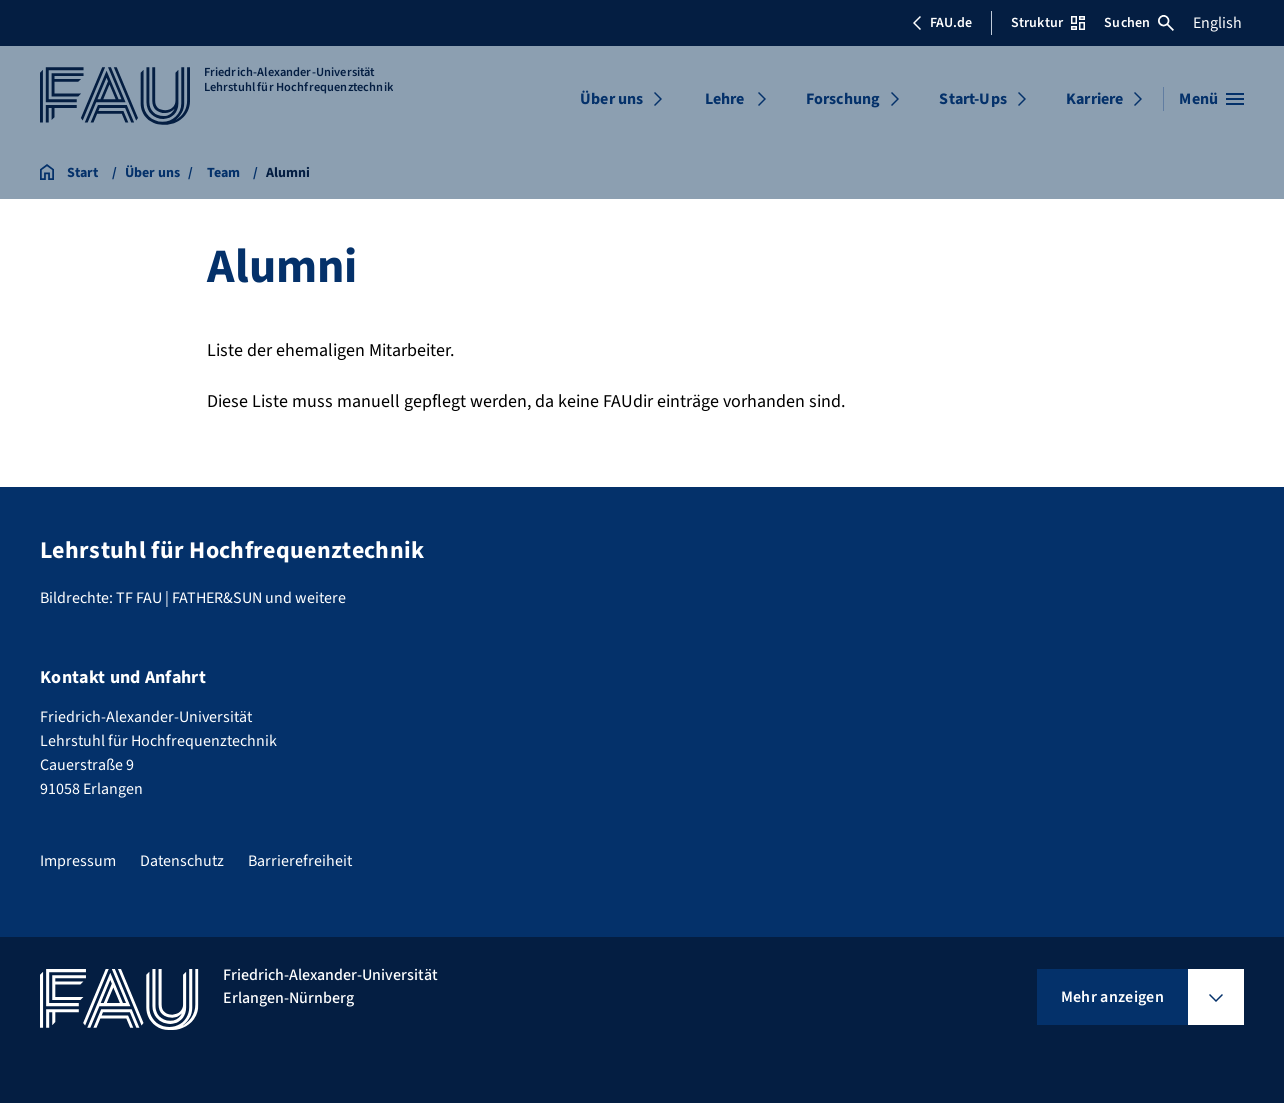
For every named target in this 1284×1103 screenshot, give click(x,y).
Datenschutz (182, 861)
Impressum (78, 861)
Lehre (725, 99)
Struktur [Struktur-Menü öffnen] (1048, 23)
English (1217, 23)
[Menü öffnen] (1211, 99)
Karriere (1094, 99)
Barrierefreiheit (300, 861)
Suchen (1139, 23)
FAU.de (942, 23)
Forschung (843, 99)
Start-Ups (972, 99)
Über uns (611, 99)
